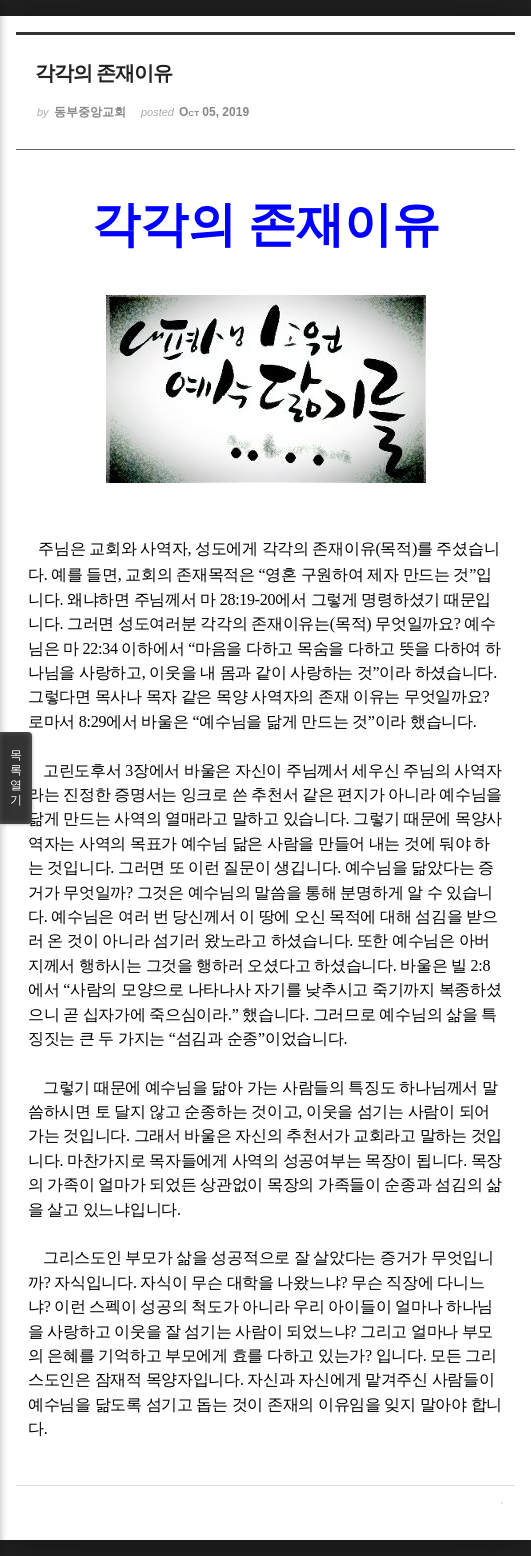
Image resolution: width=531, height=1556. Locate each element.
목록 (16, 778)
